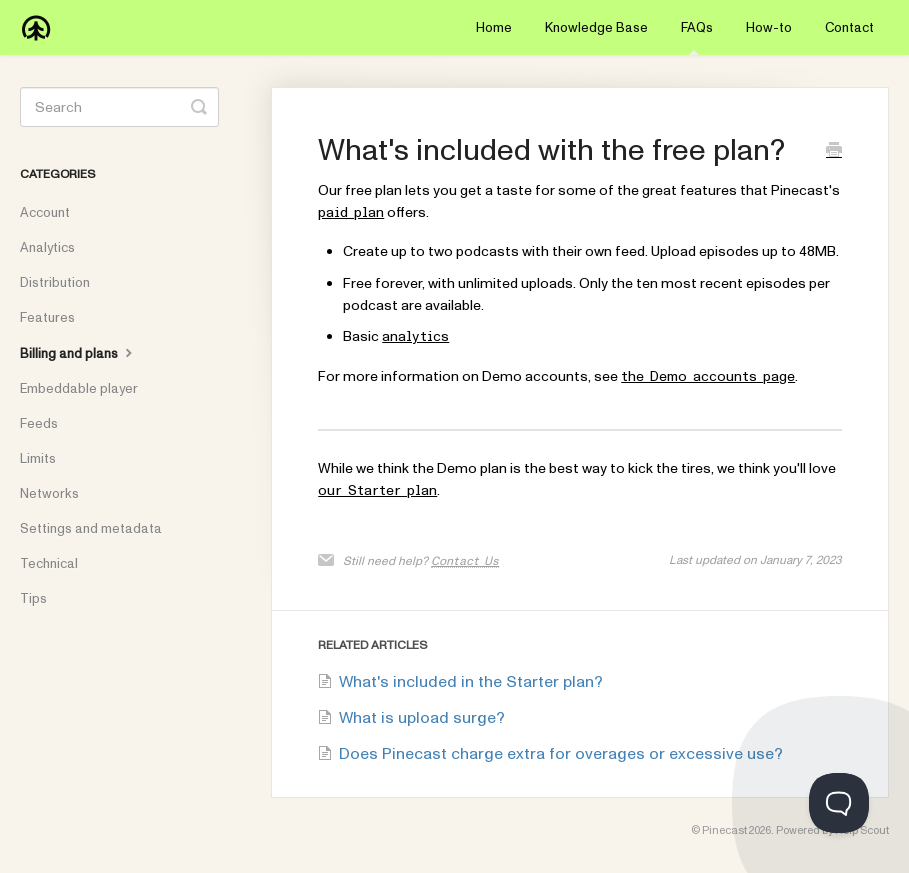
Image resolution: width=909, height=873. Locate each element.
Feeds (39, 424)
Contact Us (465, 561)
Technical (49, 564)
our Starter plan (377, 491)
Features (47, 318)
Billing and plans (78, 353)
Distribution (55, 283)
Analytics (47, 248)
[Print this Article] (834, 152)
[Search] (119, 107)
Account (45, 213)
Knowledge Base (596, 28)
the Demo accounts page (708, 377)
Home (494, 28)
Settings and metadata (91, 529)
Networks (49, 494)
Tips (33, 599)
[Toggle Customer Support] (839, 803)
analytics (415, 337)
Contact (849, 28)
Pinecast (724, 830)
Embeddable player (79, 389)
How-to (769, 28)
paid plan (351, 213)
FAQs (697, 37)
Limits (38, 459)
